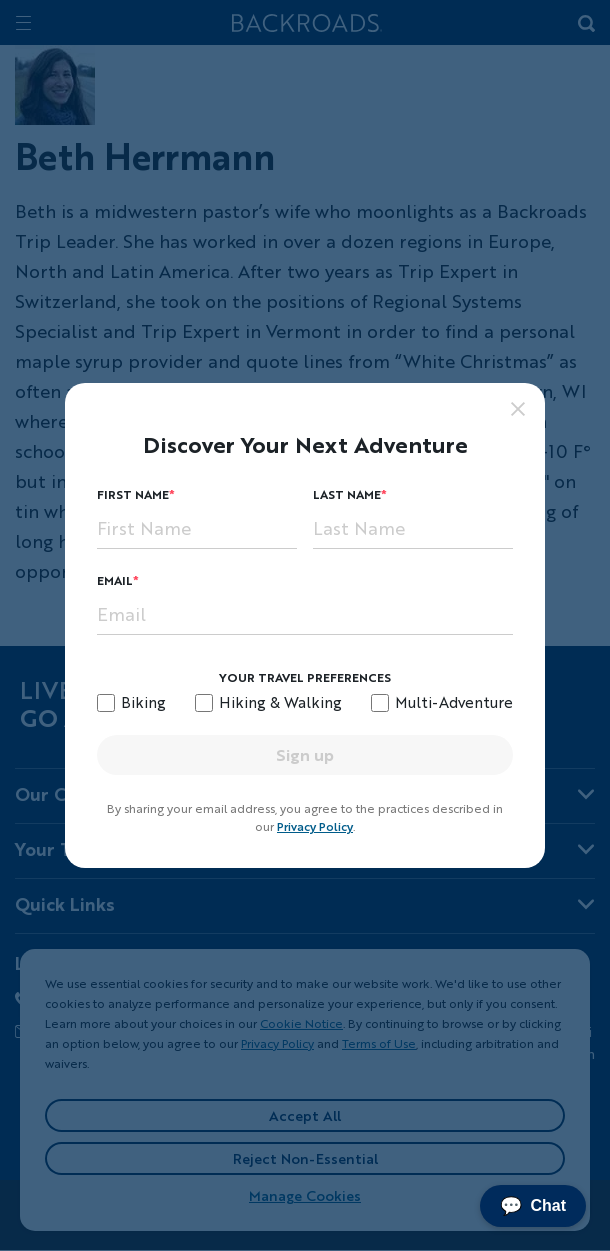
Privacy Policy (315, 826)
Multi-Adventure (454, 702)
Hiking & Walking (280, 702)
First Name (133, 494)
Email (115, 580)
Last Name (347, 494)
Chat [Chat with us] (533, 1206)
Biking (143, 702)
